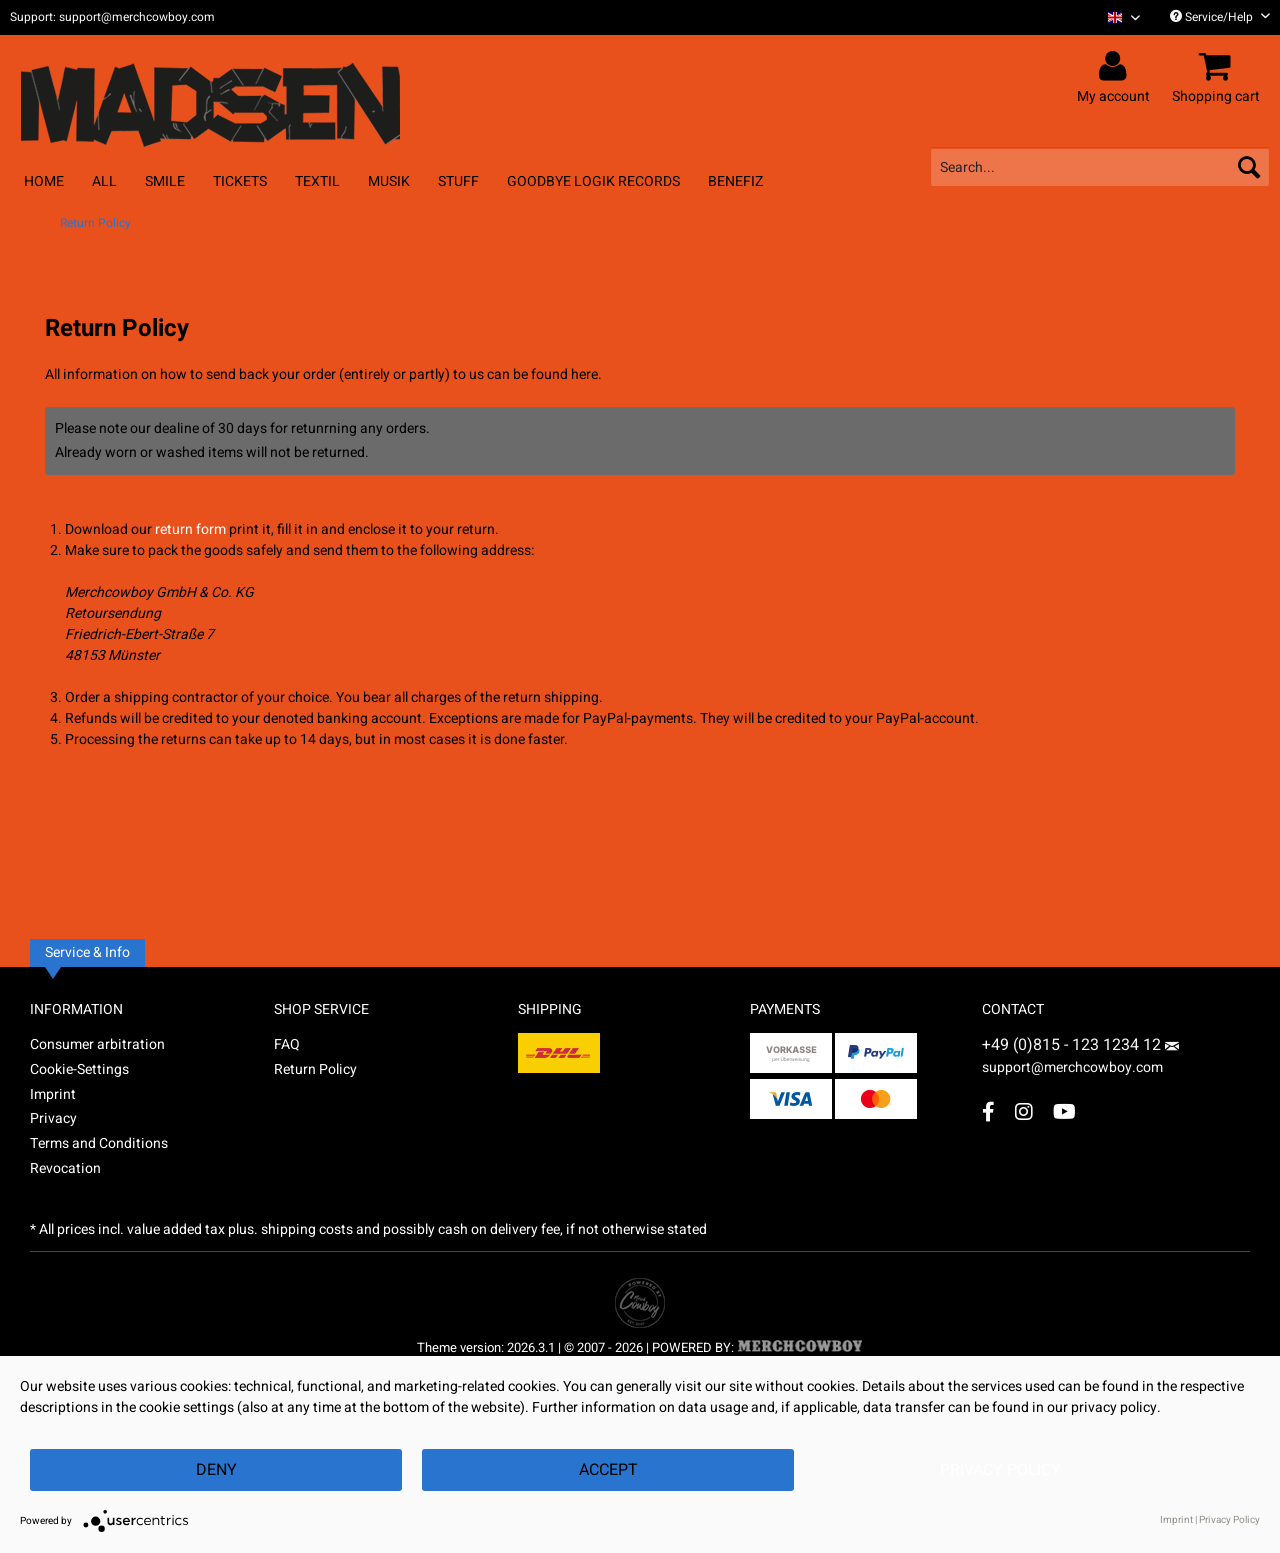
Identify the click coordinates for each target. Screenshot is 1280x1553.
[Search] (1249, 167)
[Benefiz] (735, 181)
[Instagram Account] (1024, 1111)
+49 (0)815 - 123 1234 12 (1073, 1045)
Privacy (53, 1118)
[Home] (44, 181)
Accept (608, 1470)
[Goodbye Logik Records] (593, 181)
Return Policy (315, 1069)
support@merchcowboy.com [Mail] (1080, 1060)
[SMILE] (165, 181)
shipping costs (307, 1229)
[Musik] (389, 181)
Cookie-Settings (79, 1069)
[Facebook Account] (988, 1111)
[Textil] (317, 181)
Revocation (65, 1168)
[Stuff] (458, 181)
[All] (104, 181)
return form (190, 529)
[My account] (1116, 67)
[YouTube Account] (1064, 1111)
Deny (216, 1470)
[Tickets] (240, 181)
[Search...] (1100, 167)
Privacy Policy (1000, 1470)
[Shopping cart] (1219, 67)
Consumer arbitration (97, 1044)
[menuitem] (1116, 17)
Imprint (53, 1094)
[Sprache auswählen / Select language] (1124, 17)
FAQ (287, 1044)
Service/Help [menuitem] (1220, 17)
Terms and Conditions (99, 1143)
